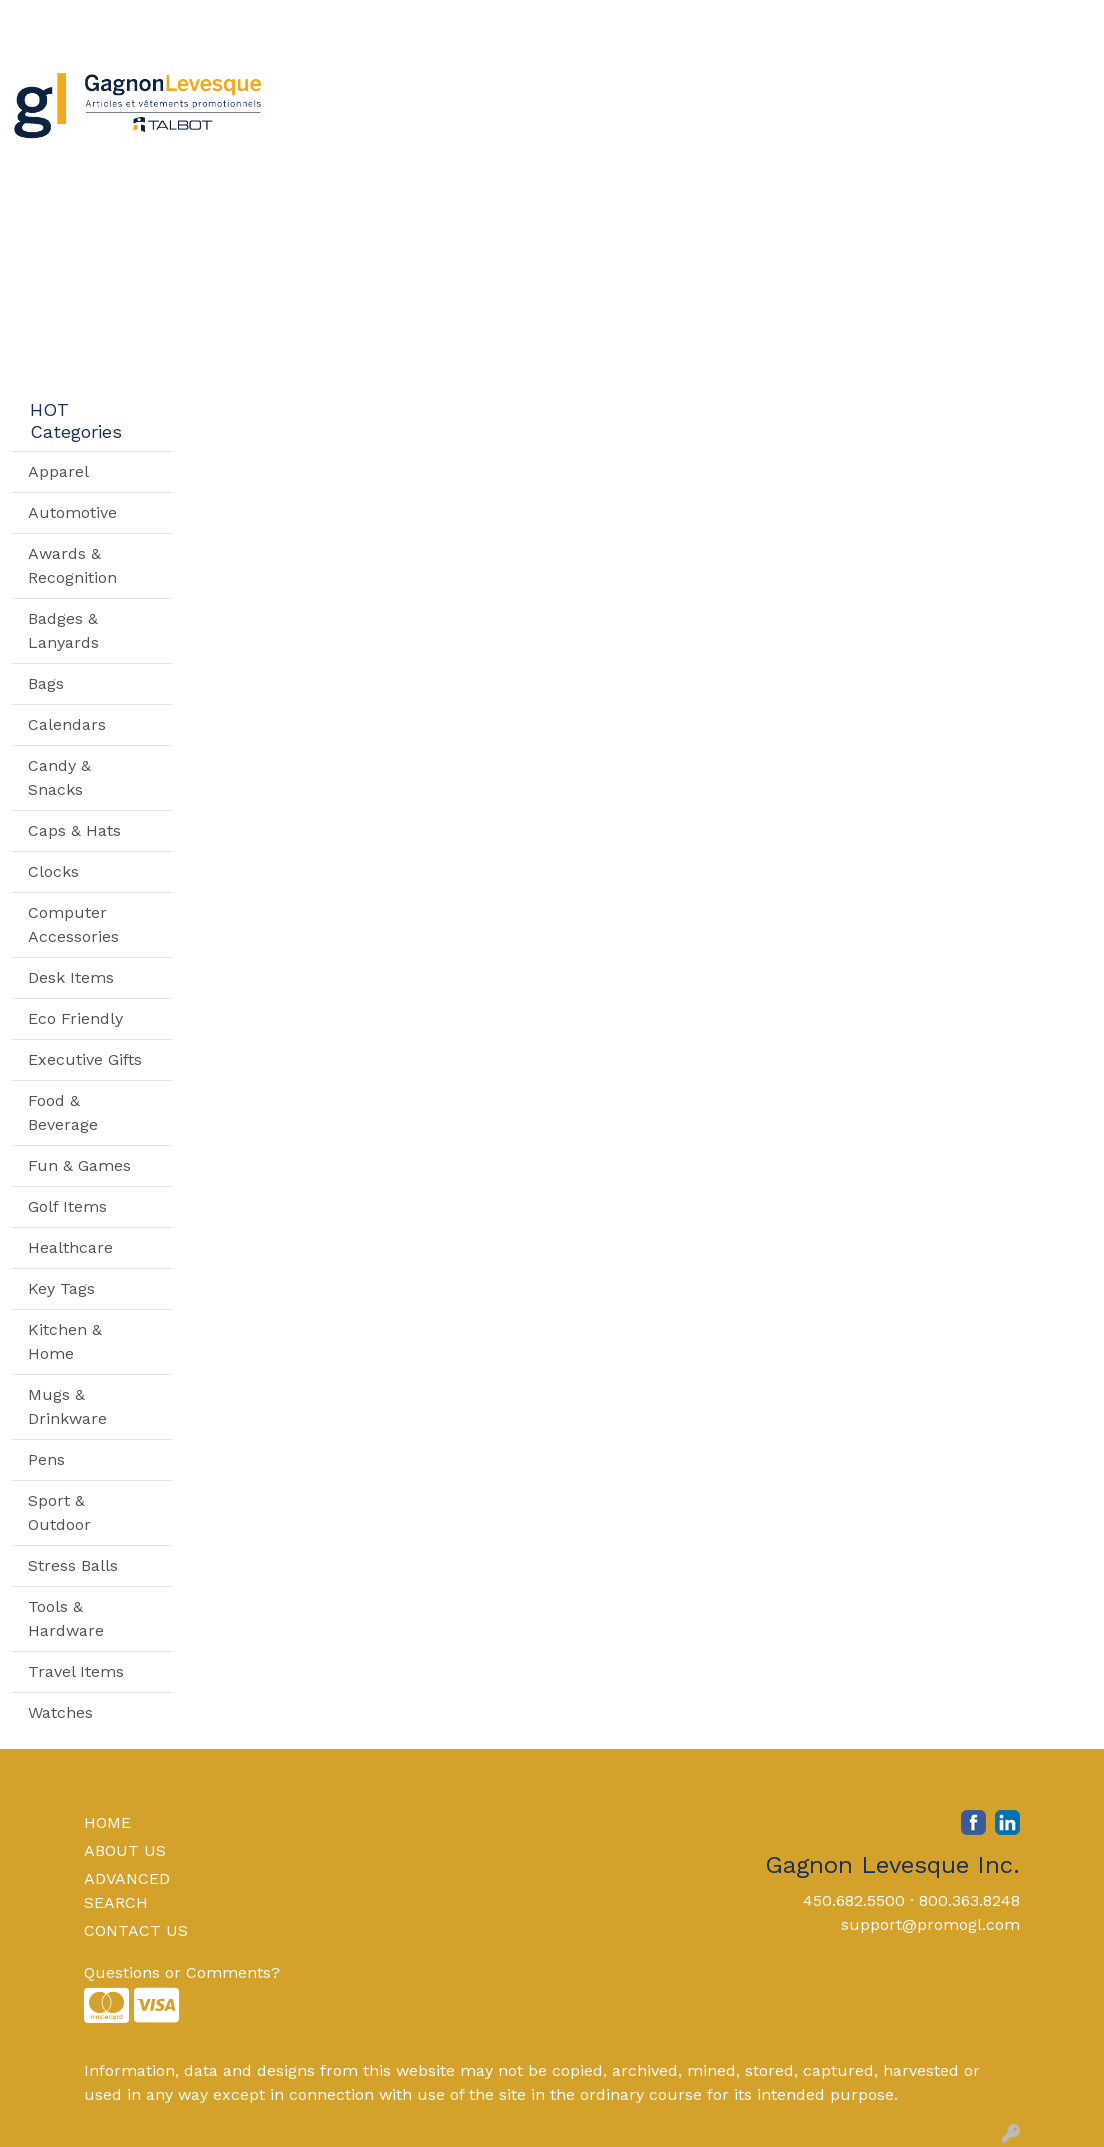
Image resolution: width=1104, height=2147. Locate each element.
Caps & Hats (74, 830)
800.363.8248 (969, 1900)
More (1002, 87)
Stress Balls (73, 1565)
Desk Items (71, 977)
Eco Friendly (75, 1018)
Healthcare (70, 1247)
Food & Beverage (63, 1112)
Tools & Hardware (66, 1618)
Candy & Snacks (59, 777)
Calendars (67, 724)
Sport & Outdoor (59, 1512)
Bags (463, 87)
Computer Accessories (73, 924)
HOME (107, 1822)
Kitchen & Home (65, 1341)
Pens (46, 1459)
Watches (60, 1712)
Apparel (373, 87)
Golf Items (67, 1206)
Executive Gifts (85, 1059)
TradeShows (789, 87)
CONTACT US (136, 1930)
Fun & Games (79, 1165)
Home (42, 21)
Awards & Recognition (72, 565)
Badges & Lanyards (63, 630)
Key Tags (61, 1288)
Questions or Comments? (182, 1972)
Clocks (53, 871)
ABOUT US (125, 1850)
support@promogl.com (930, 1924)
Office (672, 87)
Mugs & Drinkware (67, 1406)
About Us (115, 21)
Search (817, 21)
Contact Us (207, 21)
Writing (912, 87)
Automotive (72, 512)
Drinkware (564, 87)
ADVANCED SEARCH (127, 1890)
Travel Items (76, 1671)
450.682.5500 (854, 1900)
